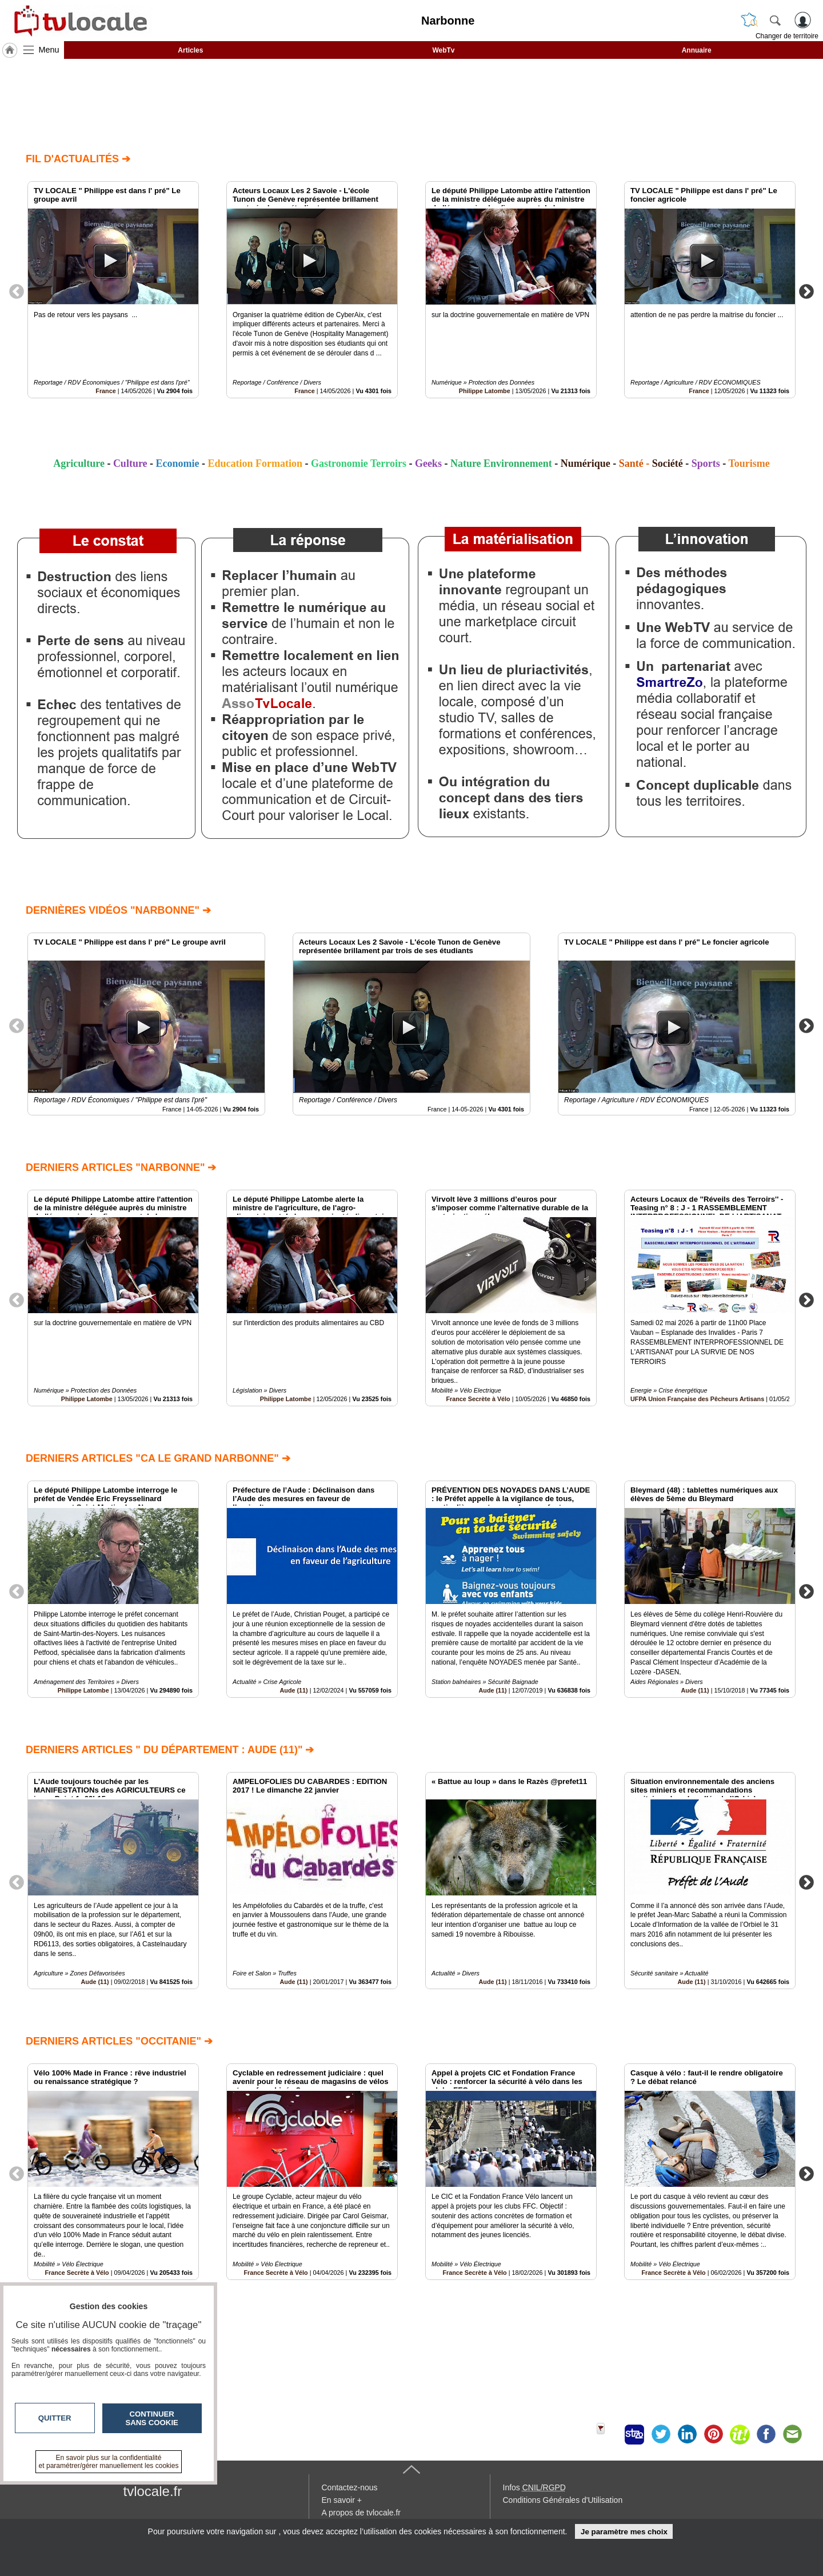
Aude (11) (294, 1690)
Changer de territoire (787, 36)
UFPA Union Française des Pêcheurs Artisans (697, 1398)
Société (667, 463)
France (105, 390)
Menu (49, 49)
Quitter (54, 2418)
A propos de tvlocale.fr (361, 2512)
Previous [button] (16, 291)
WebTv (443, 50)
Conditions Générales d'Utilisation (563, 2500)
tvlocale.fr (152, 2491)
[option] (113, 289)
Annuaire (697, 50)
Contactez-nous (350, 2487)
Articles (190, 50)
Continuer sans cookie (152, 2418)
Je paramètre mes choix (624, 2531)
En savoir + (342, 2500)
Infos (534, 2487)
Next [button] (806, 291)
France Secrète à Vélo (478, 1398)
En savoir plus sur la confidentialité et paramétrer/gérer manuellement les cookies (109, 2462)
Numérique (585, 463)
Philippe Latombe (484, 390)
